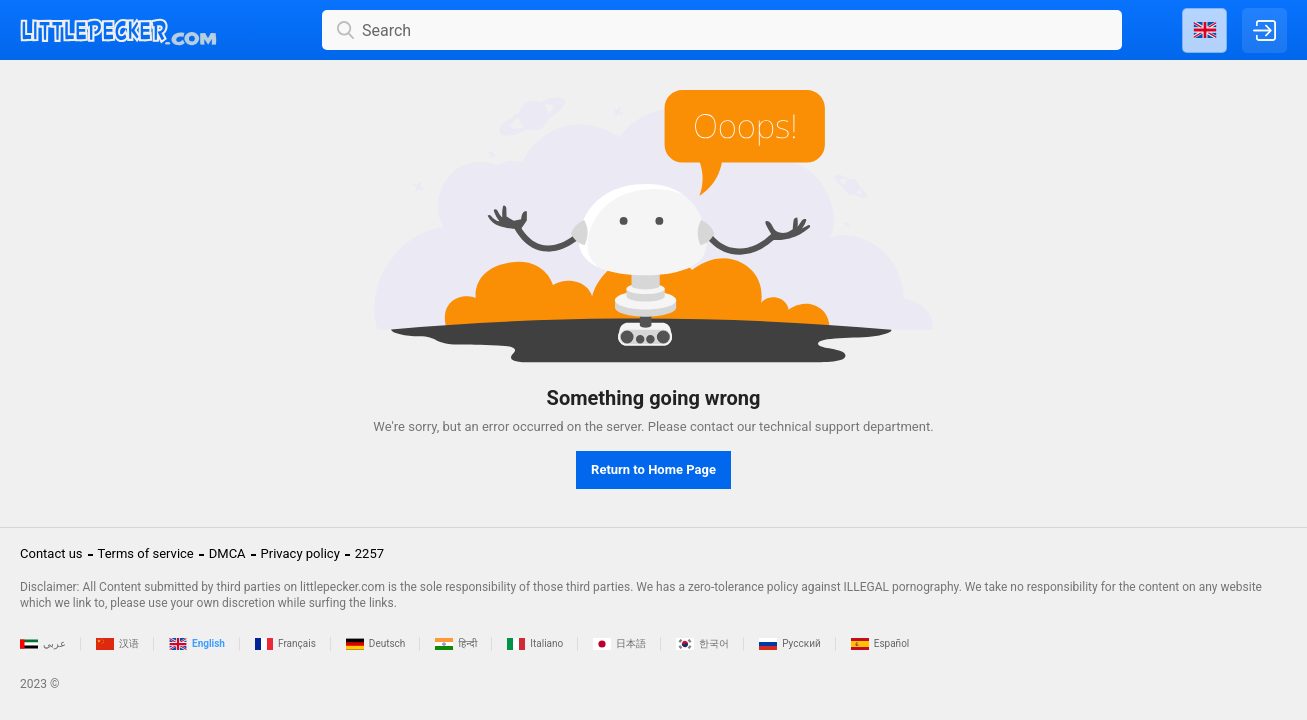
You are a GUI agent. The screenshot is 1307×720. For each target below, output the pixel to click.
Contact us (51, 553)
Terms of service (146, 553)
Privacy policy (300, 553)
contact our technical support (775, 426)
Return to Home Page (653, 469)
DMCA (227, 553)
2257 (369, 553)
